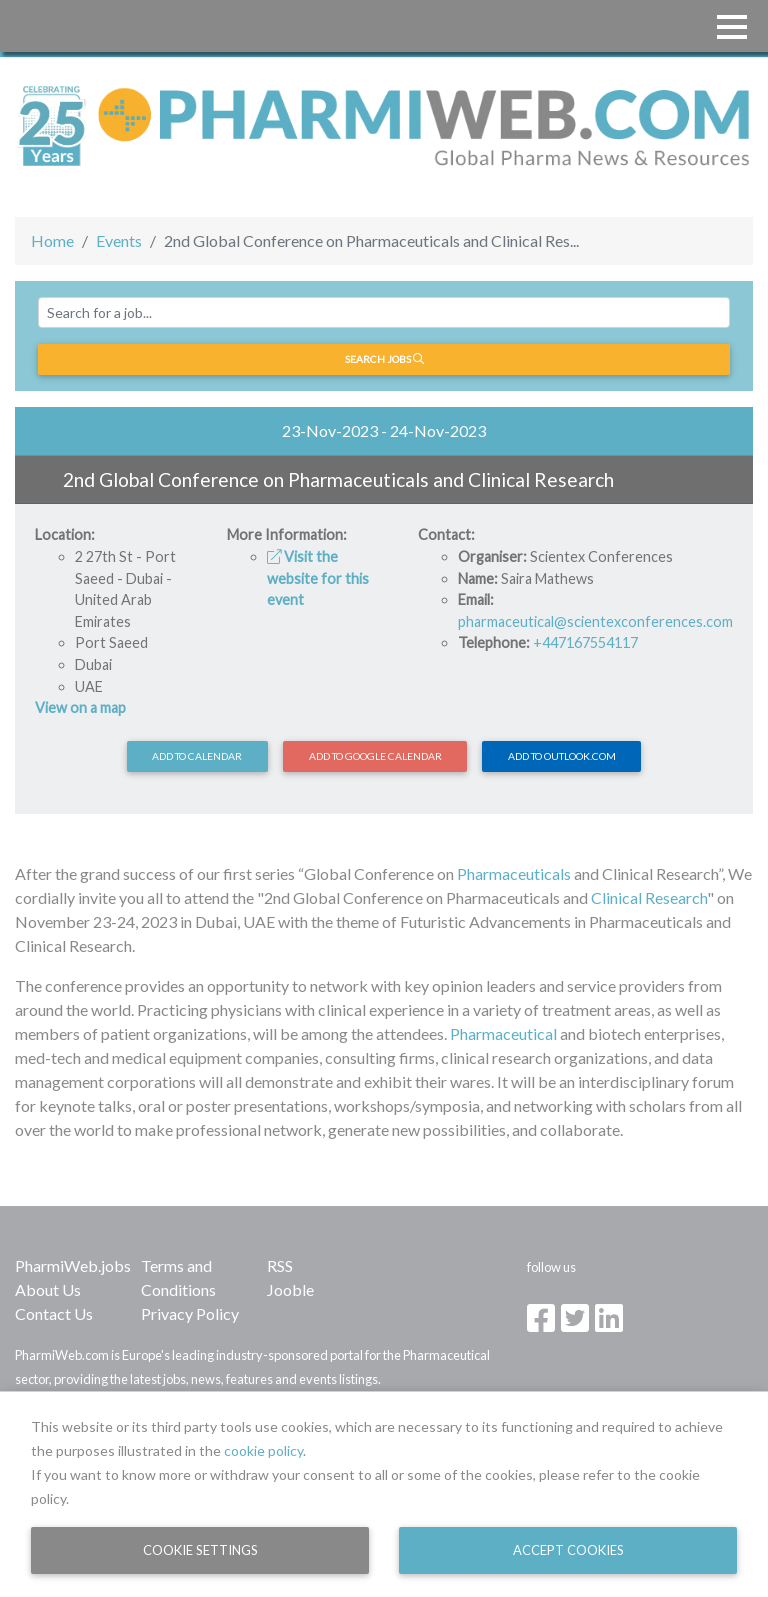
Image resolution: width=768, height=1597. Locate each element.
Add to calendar (197, 756)
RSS (280, 1265)
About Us (48, 1289)
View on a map (80, 707)
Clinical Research (649, 897)
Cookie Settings (200, 1550)
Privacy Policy (190, 1313)
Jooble (290, 1289)
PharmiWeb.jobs (73, 1265)
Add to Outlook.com (562, 756)
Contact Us (54, 1313)
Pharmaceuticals (514, 873)
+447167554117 (585, 642)
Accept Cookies (568, 1550)
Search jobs (384, 359)
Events (119, 240)
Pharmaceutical (503, 1033)
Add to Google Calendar (375, 756)
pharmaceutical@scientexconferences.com (595, 621)
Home (52, 240)
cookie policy (263, 1450)
